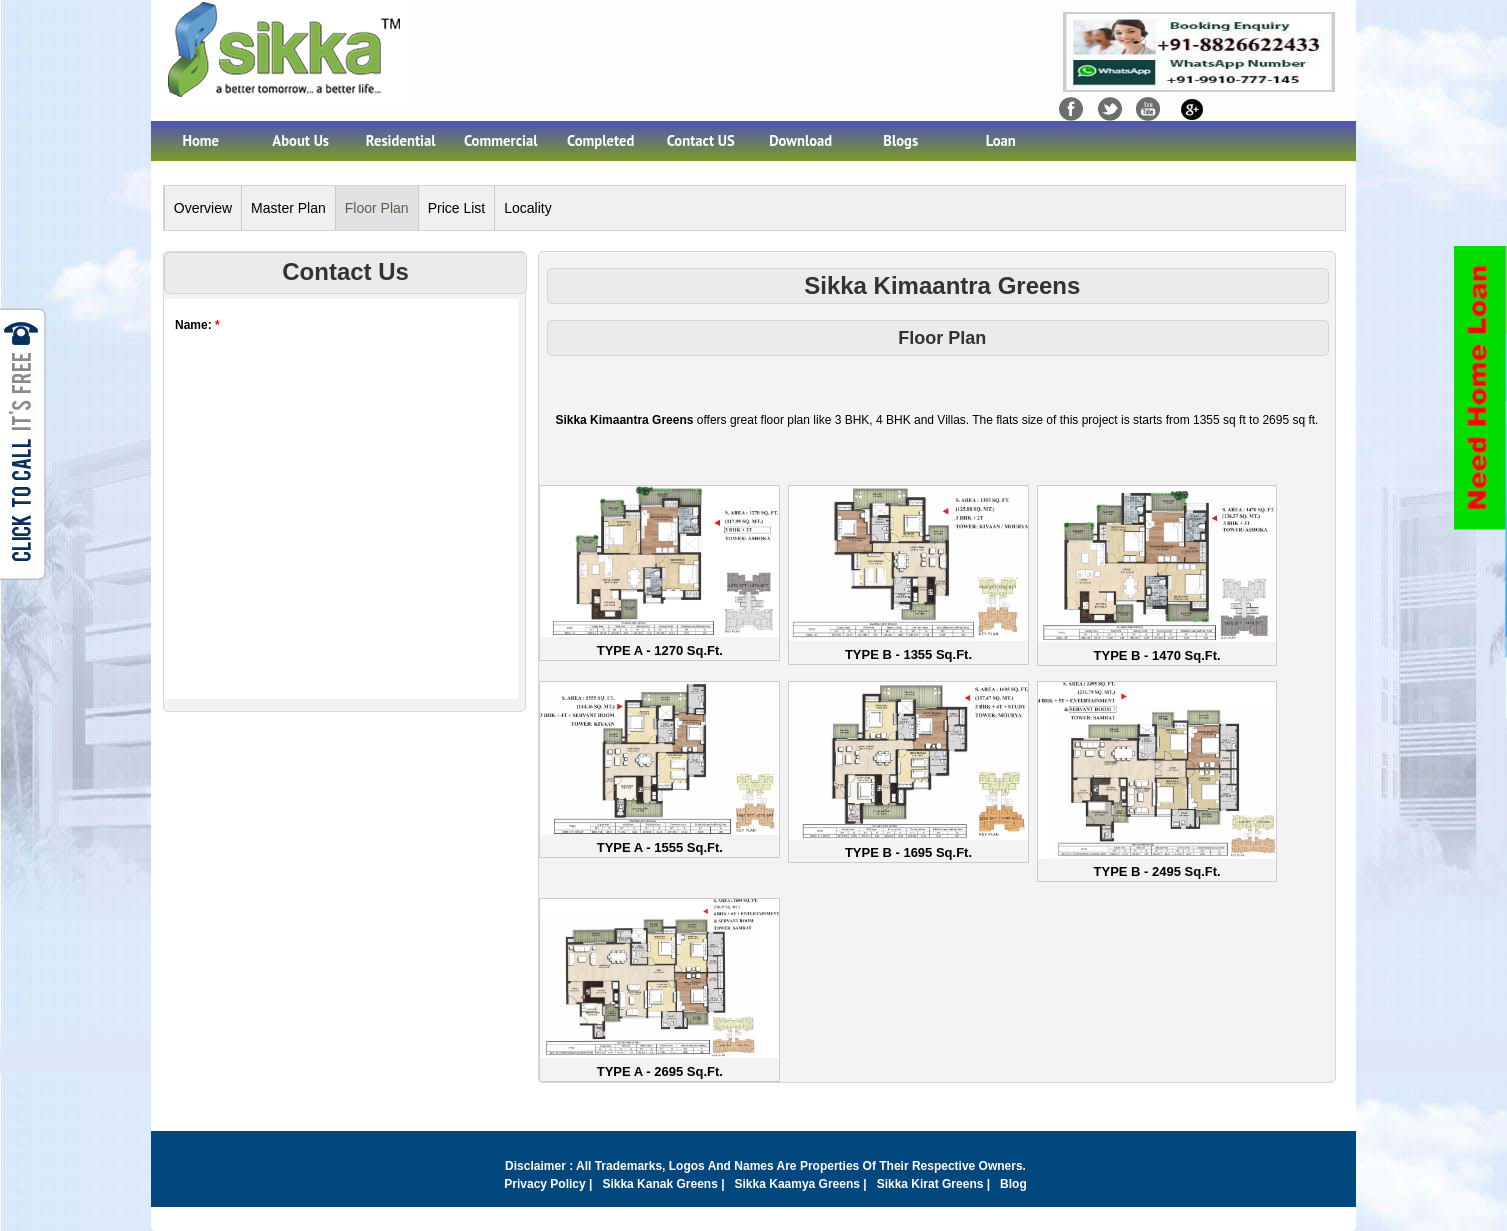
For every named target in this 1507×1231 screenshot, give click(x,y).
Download (800, 140)
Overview (203, 208)
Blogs (900, 140)
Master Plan (288, 208)
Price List (457, 208)
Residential (401, 140)
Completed (600, 140)
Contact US (701, 140)
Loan (1001, 140)
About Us (300, 140)
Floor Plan (377, 208)
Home (200, 140)
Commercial (501, 140)
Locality (527, 208)
